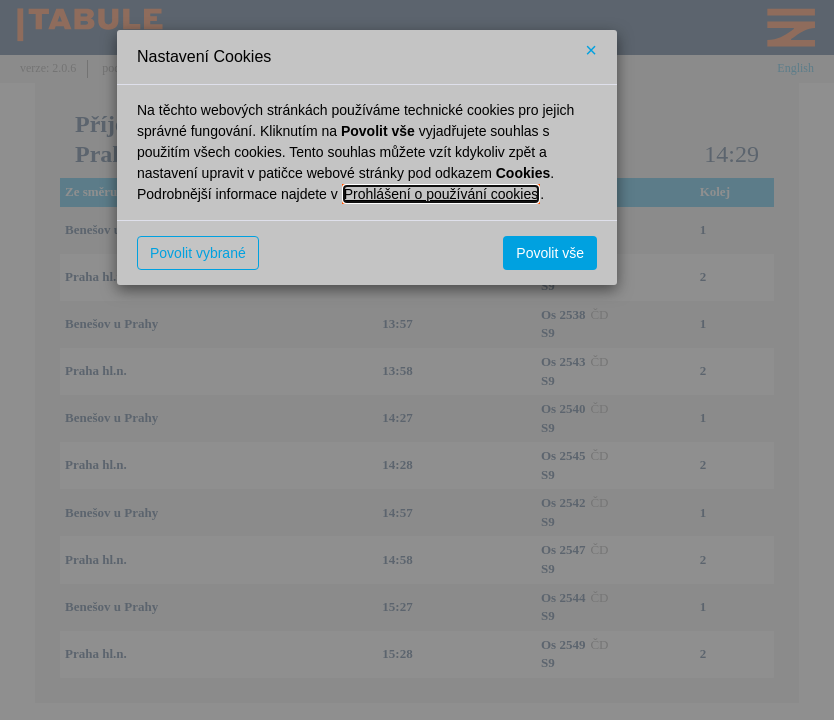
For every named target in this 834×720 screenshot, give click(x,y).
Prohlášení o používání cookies (441, 194)
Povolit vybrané (198, 253)
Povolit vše (550, 253)
